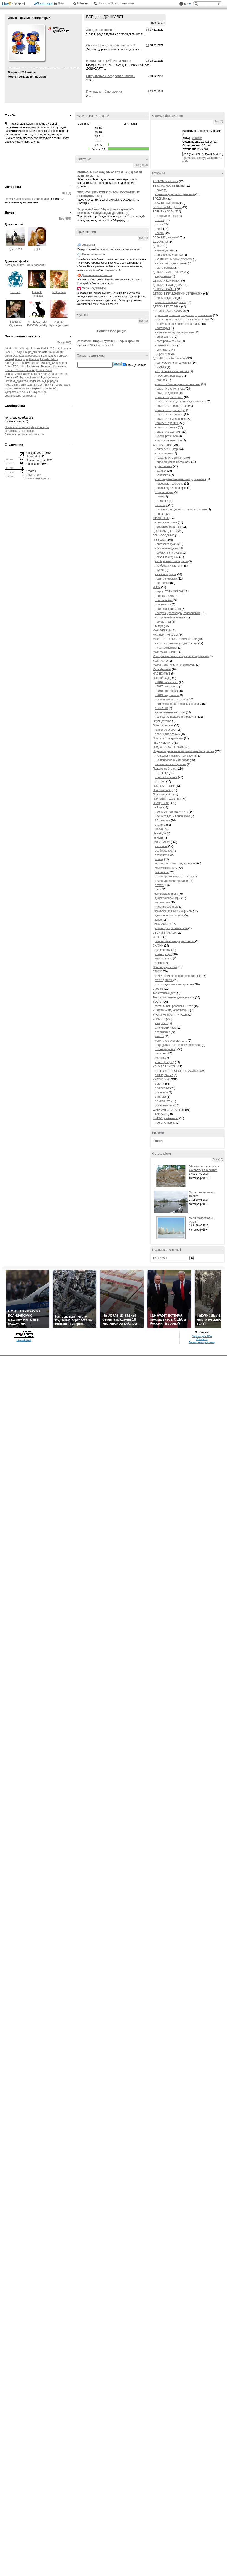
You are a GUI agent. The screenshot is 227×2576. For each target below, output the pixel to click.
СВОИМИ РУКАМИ (165, 932)
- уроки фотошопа (166, 436)
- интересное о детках (169, 254)
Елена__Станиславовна (20, 370)
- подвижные (163, 604)
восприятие (162, 855)
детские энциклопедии (169, 915)
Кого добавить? (37, 265)
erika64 (63, 355)
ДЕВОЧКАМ (160, 241)
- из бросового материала (171, 561)
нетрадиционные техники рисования (178, 1045)
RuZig (51, 352)
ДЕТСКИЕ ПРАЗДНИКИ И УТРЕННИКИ (177, 293)
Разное (157, 919)
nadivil (26, 363)
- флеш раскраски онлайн (171, 928)
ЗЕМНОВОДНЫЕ (163, 535)
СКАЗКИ (158, 945)
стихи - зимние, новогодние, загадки (178, 975)
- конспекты (162, 475)
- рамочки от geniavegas (170, 410)
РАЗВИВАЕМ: (161, 842)
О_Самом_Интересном (19, 430)
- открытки (161, 773)
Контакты (201, 1339)
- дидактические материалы (172, 462)
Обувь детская (162, 721)
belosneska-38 (33, 355)
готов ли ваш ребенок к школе (174, 1006)
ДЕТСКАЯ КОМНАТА (166, 280)
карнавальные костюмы (170, 712)
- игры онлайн (164, 595)
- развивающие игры (168, 608)
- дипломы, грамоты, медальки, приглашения (183, 315)
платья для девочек (167, 734)
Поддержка (181, 4)
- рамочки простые (167, 423)
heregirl (9, 359)
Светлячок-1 (45, 384)
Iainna (67, 348)
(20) (99, 196)
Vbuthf (59, 352)
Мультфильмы (162, 669)
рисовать (161, 1053)
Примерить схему (193, 158)
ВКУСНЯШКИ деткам (166, 203)
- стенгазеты (162, 349)
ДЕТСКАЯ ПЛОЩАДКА (167, 285)
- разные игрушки (166, 578)
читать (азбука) (164, 1062)
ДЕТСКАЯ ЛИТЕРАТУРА (168, 272)
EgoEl (28, 348)
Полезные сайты (163, 794)
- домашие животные (168, 526)
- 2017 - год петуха (166, 686)
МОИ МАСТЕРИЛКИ (165, 652)
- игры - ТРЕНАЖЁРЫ (169, 591)
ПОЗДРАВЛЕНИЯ (164, 785)
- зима (159, 224)
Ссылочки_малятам (17, 427)
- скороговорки (164, 492)
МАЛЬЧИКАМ (161, 630)
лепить (159, 1036)
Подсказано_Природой (43, 381)
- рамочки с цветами (168, 431)
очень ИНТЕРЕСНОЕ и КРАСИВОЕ (177, 1070)
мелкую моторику (166, 867)
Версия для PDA (202, 1336)
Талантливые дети (164, 993)
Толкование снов (93, 254)
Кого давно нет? (15, 265)
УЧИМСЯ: (159, 1019)
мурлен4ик (39, 392)
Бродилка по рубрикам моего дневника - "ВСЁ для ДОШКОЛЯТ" (112, 62)
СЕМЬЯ (158, 937)
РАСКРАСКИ (161, 924)
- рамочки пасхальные (169, 414)
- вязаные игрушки (166, 557)
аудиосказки (162, 950)
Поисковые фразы (37, 478)
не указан (41, 76)
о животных (162, 1088)
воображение (163, 850)
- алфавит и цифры (167, 449)
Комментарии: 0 (105, 345)
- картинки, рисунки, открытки (173, 259)
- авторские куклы (166, 544)
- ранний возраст (165, 345)
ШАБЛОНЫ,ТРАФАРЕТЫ (169, 1109)
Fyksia (36, 348)
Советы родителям (165, 967)
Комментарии (41, 18)
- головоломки (164, 453)
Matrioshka (59, 292)
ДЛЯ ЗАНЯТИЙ (162, 444)
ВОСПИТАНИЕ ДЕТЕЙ (167, 207)
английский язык (165, 1027)
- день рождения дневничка (172, 816)
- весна (159, 220)
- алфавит (161, 1023)
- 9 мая (159, 807)
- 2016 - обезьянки (166, 682)
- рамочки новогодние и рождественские (180, 401)
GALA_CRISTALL (52, 348)
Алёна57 (10, 366)
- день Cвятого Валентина (171, 811)
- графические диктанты (170, 457)
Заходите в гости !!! (101, 30)
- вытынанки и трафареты (171, 699)
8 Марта (160, 824)
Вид (187, 4)
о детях (159, 1083)
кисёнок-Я (50, 388)
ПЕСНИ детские (163, 742)
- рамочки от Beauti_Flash (171, 405)
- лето (159, 228)
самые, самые (164, 1075)
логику (159, 859)
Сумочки (158, 988)
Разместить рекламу (202, 1342)
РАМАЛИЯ (11, 384)
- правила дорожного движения (175, 194)
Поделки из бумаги (165, 768)
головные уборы (165, 729)
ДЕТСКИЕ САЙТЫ (164, 289)
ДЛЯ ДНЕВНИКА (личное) (169, 358)
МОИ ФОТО (160, 660)
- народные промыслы (169, 483)
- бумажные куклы (166, 548)
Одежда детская (163, 725)
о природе (161, 1092)
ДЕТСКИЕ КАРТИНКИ (166, 306)
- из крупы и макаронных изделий (176, 755)
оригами (160, 781)
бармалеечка (13, 388)
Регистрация (45, 3)
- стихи (159, 496)
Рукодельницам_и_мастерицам (25, 434)
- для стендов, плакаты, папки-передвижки (182, 319)
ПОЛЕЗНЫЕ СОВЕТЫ (167, 798)
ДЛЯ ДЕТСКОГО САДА (167, 310)
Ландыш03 (11, 377)
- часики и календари (168, 440)
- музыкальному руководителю (174, 332)
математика (162, 902)
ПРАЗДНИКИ (161, 803)
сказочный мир (164, 1105)
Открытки (88, 244)
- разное (160, 380)
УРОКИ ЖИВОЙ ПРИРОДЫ (170, 1014)
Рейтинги (82, 3)
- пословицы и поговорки (170, 488)
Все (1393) (158, 22)
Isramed (15, 292)
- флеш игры (163, 621)
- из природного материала (172, 760)
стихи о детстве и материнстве (174, 984)
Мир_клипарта (40, 427)
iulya (25, 359)
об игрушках (162, 1101)
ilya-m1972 (15, 249)
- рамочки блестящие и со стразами (177, 384)
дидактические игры (167, 898)
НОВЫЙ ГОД (161, 678)
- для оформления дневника (173, 362)
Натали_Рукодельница (44, 377)
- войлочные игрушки (168, 552)
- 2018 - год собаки (167, 690)
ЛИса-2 (45, 373)
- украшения (162, 354)
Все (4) (143, 237)
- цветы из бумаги (166, 777)
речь (158, 889)
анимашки (161, 708)
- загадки (160, 470)
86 (147, 29)
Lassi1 (9, 352)
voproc (63, 363)
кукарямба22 (13, 392)
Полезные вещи (163, 790)
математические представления (175, 863)
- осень (159, 233)
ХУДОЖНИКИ (161, 1079)
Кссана (35, 373)
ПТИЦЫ (158, 837)
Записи (13, 18)
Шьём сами (160, 1114)
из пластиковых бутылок (170, 764)
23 (147, 60)
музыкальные (163, 958)
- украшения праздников (170, 302)
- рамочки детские (166, 393)
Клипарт (158, 626)
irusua (18, 359)
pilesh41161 (38, 363)
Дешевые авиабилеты (97, 275)
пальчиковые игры (166, 906)
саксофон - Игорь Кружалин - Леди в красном (108, 341)
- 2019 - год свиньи (167, 695)
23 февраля (162, 820)
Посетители (33, 474)
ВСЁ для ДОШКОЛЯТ (50, 28)
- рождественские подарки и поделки (178, 703)
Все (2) (66, 193)
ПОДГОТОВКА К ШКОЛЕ (168, 747)
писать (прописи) (165, 1049)
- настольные (164, 600)
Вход (61, 3)
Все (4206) (64, 342)
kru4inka (197, 138)
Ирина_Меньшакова (17, 373)
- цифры (160, 513)
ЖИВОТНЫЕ (161, 518)
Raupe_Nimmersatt (35, 352)
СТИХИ (157, 971)
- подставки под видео (169, 375)
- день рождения (165, 298)
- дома (159, 190)
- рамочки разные (166, 427)
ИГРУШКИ (159, 539)
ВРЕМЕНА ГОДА (163, 211)
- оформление (164, 336)
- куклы (159, 570)
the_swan (52, 363)
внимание (161, 846)
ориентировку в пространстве (173, 876)
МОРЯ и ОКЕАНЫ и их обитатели (174, 665)
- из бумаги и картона (168, 565)
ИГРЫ (156, 587)
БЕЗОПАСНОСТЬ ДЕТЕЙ (169, 185)
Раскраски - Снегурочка (104, 91)
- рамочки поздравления (170, 418)
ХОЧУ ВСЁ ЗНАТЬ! (165, 1066)
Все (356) (65, 218)
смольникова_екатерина (20, 395)
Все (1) (143, 320)
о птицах (160, 1096)
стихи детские (164, 980)
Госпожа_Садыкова (53, 366)
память (159, 885)
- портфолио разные (168, 341)
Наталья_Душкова (16, 381)
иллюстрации (163, 954)
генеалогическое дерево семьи (175, 941)
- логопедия (162, 328)
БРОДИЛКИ (160, 198)
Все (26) (218, 1159)
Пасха (159, 829)
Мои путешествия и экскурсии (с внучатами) (181, 656)
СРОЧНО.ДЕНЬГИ (94, 288)
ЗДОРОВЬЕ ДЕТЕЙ (165, 531)
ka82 (37, 249)
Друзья (25, 18)
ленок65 (27, 392)
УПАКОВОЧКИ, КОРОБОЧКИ (171, 1010)
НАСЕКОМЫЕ (161, 673)
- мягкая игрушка (165, 574)
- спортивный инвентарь (170, 617)
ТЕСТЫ (157, 1001)
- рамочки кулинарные (169, 397)
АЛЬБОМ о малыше (165, 181)
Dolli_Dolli (18, 348)
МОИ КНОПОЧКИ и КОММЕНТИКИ (175, 639)
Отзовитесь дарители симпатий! (110, 45)
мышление (162, 872)
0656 (8, 348)
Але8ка (21, 366)
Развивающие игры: (165, 893)
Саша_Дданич (28, 384)
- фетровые (162, 583)
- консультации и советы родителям (177, 323)
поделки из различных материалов (27, 198)
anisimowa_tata (14, 355)
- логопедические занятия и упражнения (180, 479)
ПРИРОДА (159, 833)
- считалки (161, 500)
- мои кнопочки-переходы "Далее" (176, 643)
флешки (160, 962)
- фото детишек (165, 267)
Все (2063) (141, 165)
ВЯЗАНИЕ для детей (166, 237)
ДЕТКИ (157, 246)
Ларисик (24, 377)
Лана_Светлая (60, 373)
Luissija (17, 352)
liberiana (34, 359)
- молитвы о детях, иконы (171, 263)
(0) (98, 175)
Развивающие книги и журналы (172, 911)
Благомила (33, 366)
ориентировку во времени (171, 880)
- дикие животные (166, 522)
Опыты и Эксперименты (168, 738)
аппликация (162, 1032)
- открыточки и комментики (172, 371)
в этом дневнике (136, 365)
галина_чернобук (33, 388)
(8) (127, 213)
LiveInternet (14, 4)
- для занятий (163, 466)
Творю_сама (62, 384)
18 (147, 45)
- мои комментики (166, 647)
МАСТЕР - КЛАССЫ (165, 634)
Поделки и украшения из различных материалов (183, 751)
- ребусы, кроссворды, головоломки (177, 613)
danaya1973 (50, 355)
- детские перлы (165, 1122)
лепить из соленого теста (171, 1040)
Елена (158, 1141)
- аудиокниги (163, 276)
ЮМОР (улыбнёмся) (165, 1118)
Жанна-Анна (44, 370)
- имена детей (164, 250)
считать (160, 1057)
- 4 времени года (165, 215)
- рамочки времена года (170, 388)
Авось (102, 3)
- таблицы (161, 505)
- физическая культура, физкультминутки (181, 509)
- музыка (160, 367)
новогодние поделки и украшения (176, 716)
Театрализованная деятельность (173, 997)
